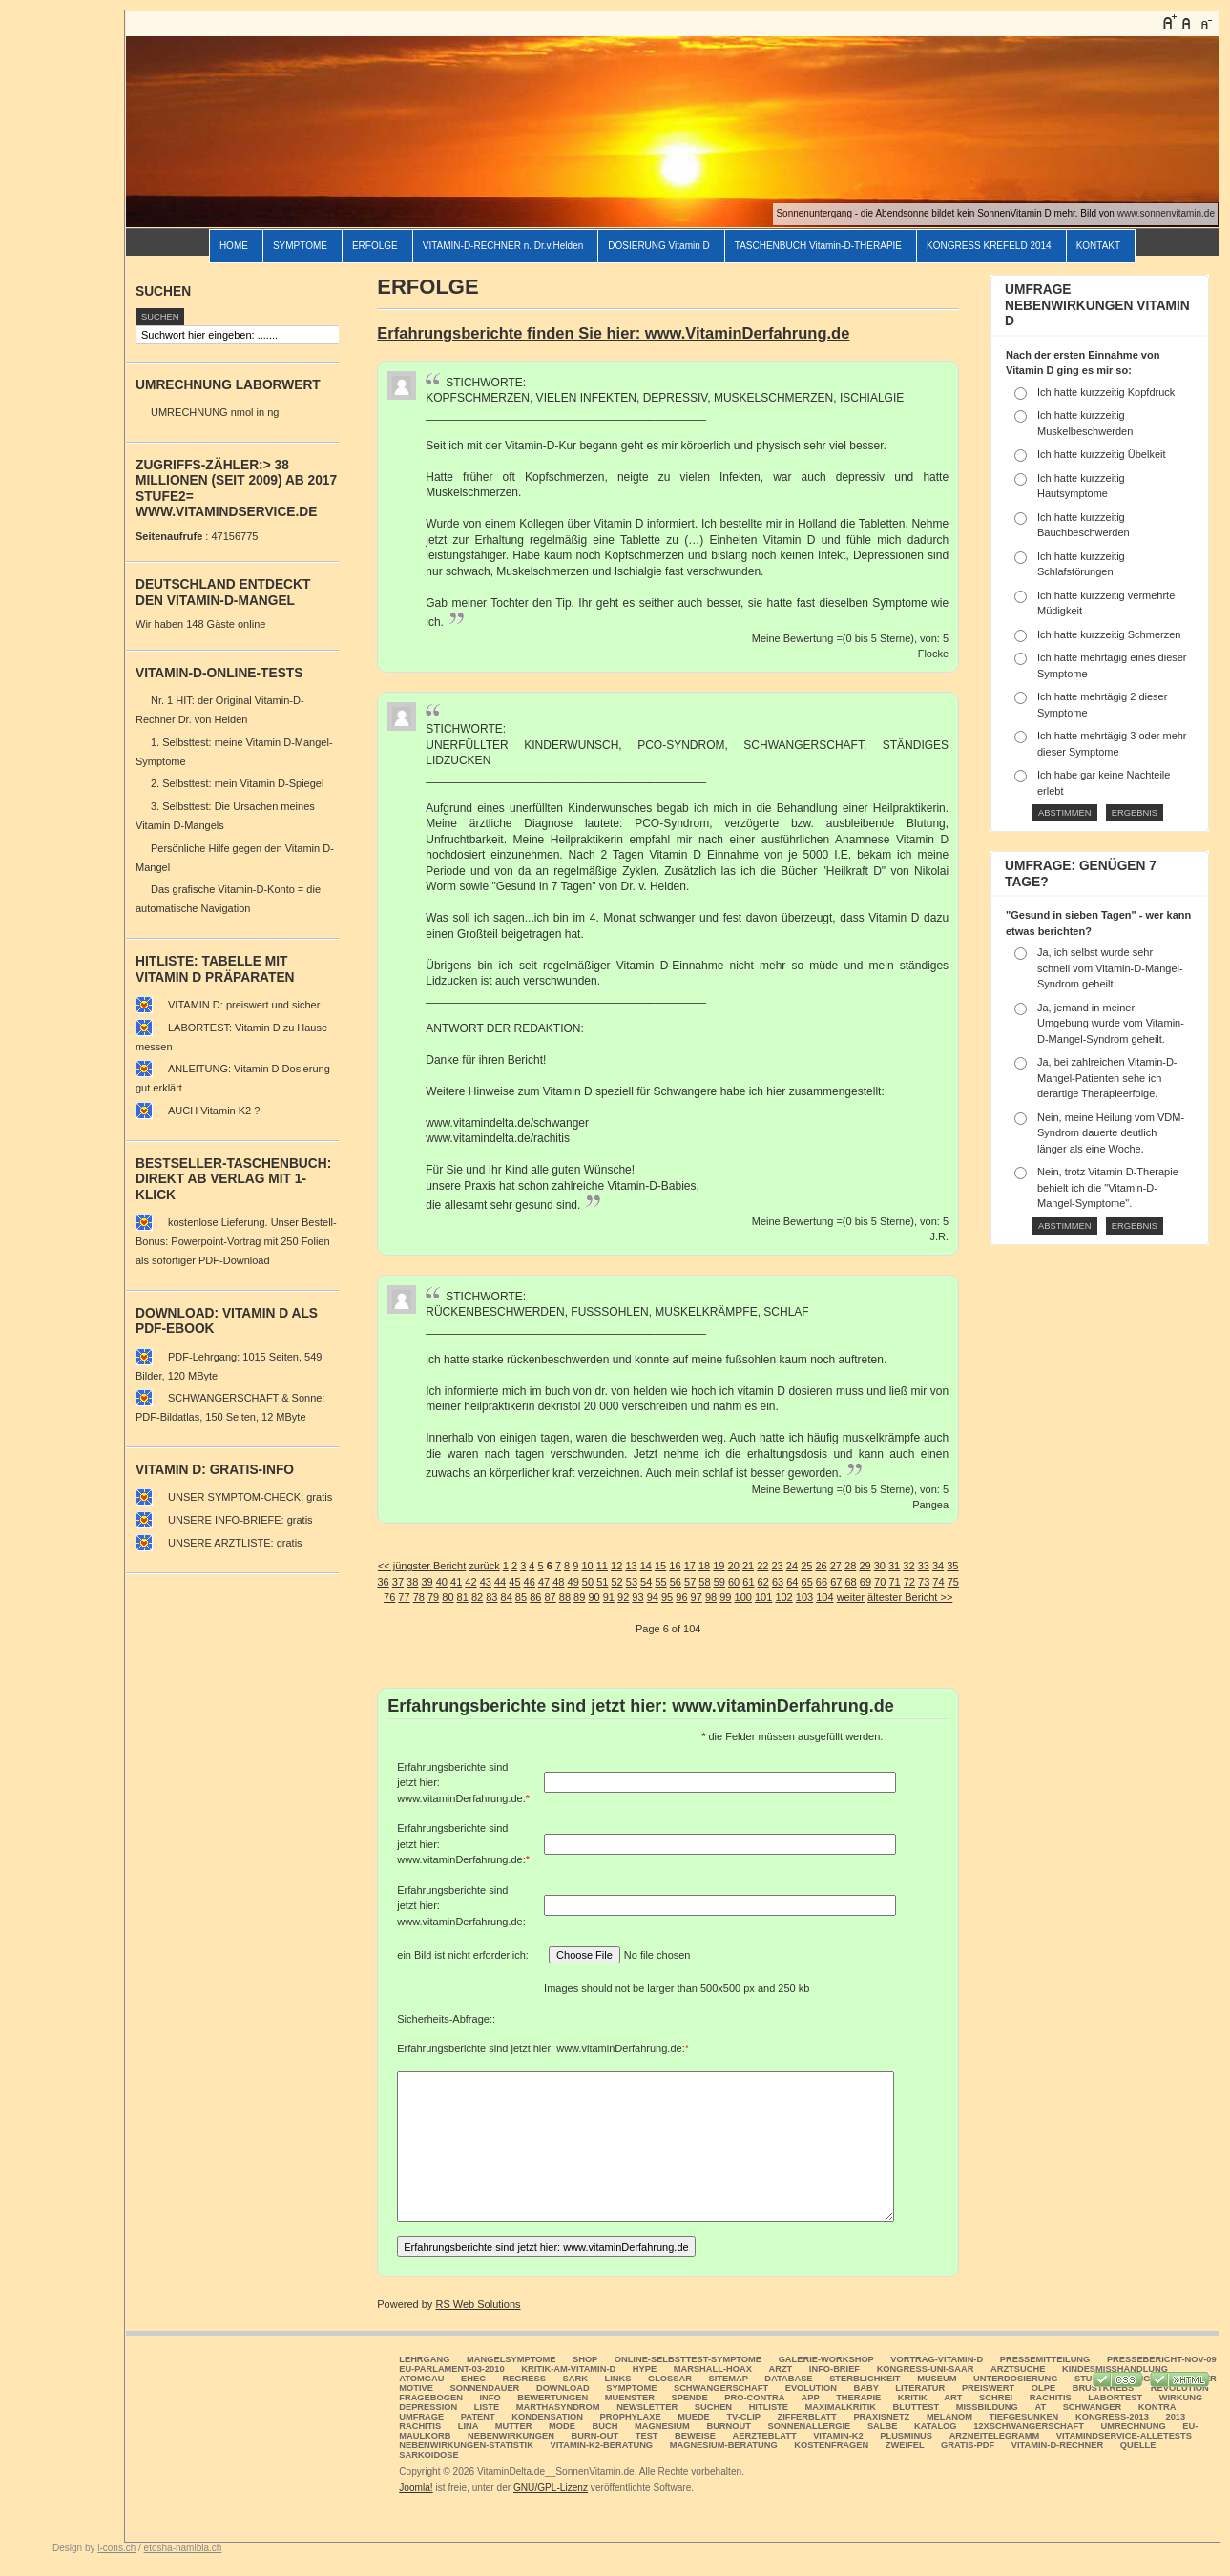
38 (412, 1582)
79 (433, 1597)
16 (674, 1565)
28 (850, 1565)
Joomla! (415, 2488)
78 (419, 1597)
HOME (233, 245)
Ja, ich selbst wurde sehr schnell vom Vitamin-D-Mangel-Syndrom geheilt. (1110, 967)
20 (734, 1565)
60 (734, 1582)
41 (456, 1582)
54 (646, 1582)
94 (652, 1597)
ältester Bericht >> (909, 1597)
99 (725, 1597)
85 (521, 1597)
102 (783, 1597)
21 (748, 1565)
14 (646, 1565)
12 (616, 1565)
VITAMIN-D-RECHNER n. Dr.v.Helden (503, 245)
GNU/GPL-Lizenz (550, 2488)
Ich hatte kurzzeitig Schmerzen (1108, 634)
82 (477, 1597)
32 (908, 1565)
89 (579, 1597)
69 (865, 1582)
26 (820, 1565)
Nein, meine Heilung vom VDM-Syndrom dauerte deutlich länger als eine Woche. (1110, 1132)
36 (382, 1582)
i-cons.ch (116, 2548)
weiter (851, 1597)
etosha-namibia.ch (183, 2548)
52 (616, 1582)
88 (565, 1597)
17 (690, 1565)
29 (864, 1565)
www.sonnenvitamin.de (1166, 213)
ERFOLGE (375, 245)
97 (696, 1597)
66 (821, 1582)
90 (593, 1597)
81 (463, 1597)
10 (587, 1565)
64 (792, 1582)
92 (623, 1597)
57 (690, 1582)
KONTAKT (1098, 245)
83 (491, 1597)
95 (667, 1597)
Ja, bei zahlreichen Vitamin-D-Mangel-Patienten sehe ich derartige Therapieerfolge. (1107, 1077)
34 (938, 1565)
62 (763, 1582)
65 (807, 1582)
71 (894, 1582)
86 (535, 1597)
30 (880, 1565)
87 (549, 1597)
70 (880, 1582)
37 (398, 1582)
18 (704, 1565)
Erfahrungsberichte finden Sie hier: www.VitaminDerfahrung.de (613, 333)
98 (711, 1597)
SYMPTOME (300, 245)
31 (894, 1565)
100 (743, 1597)
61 (748, 1582)
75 (953, 1582)
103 (804, 1597)
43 (485, 1582)
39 (426, 1582)
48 (558, 1582)
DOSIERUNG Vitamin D (659, 245)
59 (719, 1582)
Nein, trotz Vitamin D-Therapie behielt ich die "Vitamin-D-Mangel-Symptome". (1107, 1187)
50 (588, 1582)
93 (637, 1597)
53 (631, 1582)
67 (836, 1582)
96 (681, 1597)
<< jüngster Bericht (422, 1565)
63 (777, 1582)
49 (573, 1582)
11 (602, 1565)
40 (442, 1582)
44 (500, 1582)
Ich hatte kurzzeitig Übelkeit (1101, 454)
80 (447, 1597)
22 (762, 1565)
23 (777, 1565)
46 (529, 1582)
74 (938, 1582)
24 (792, 1565)
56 (675, 1582)
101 (763, 1597)
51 (602, 1582)
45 (514, 1582)
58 (704, 1582)
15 (660, 1565)
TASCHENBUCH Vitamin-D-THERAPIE (818, 245)
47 (544, 1582)
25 (806, 1565)
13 (630, 1565)
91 (609, 1597)
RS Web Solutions (477, 2304)
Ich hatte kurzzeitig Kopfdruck (1106, 392)
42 (470, 1582)
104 (824, 1597)
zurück (484, 1565)
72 (909, 1582)
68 (850, 1582)
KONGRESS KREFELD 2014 (989, 245)
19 (718, 1565)
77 (403, 1597)
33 (923, 1565)
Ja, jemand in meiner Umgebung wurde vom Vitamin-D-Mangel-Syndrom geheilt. (1110, 1023)
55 (660, 1582)
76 (389, 1597)
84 (506, 1597)
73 (923, 1582)
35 (952, 1565)
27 (836, 1565)
